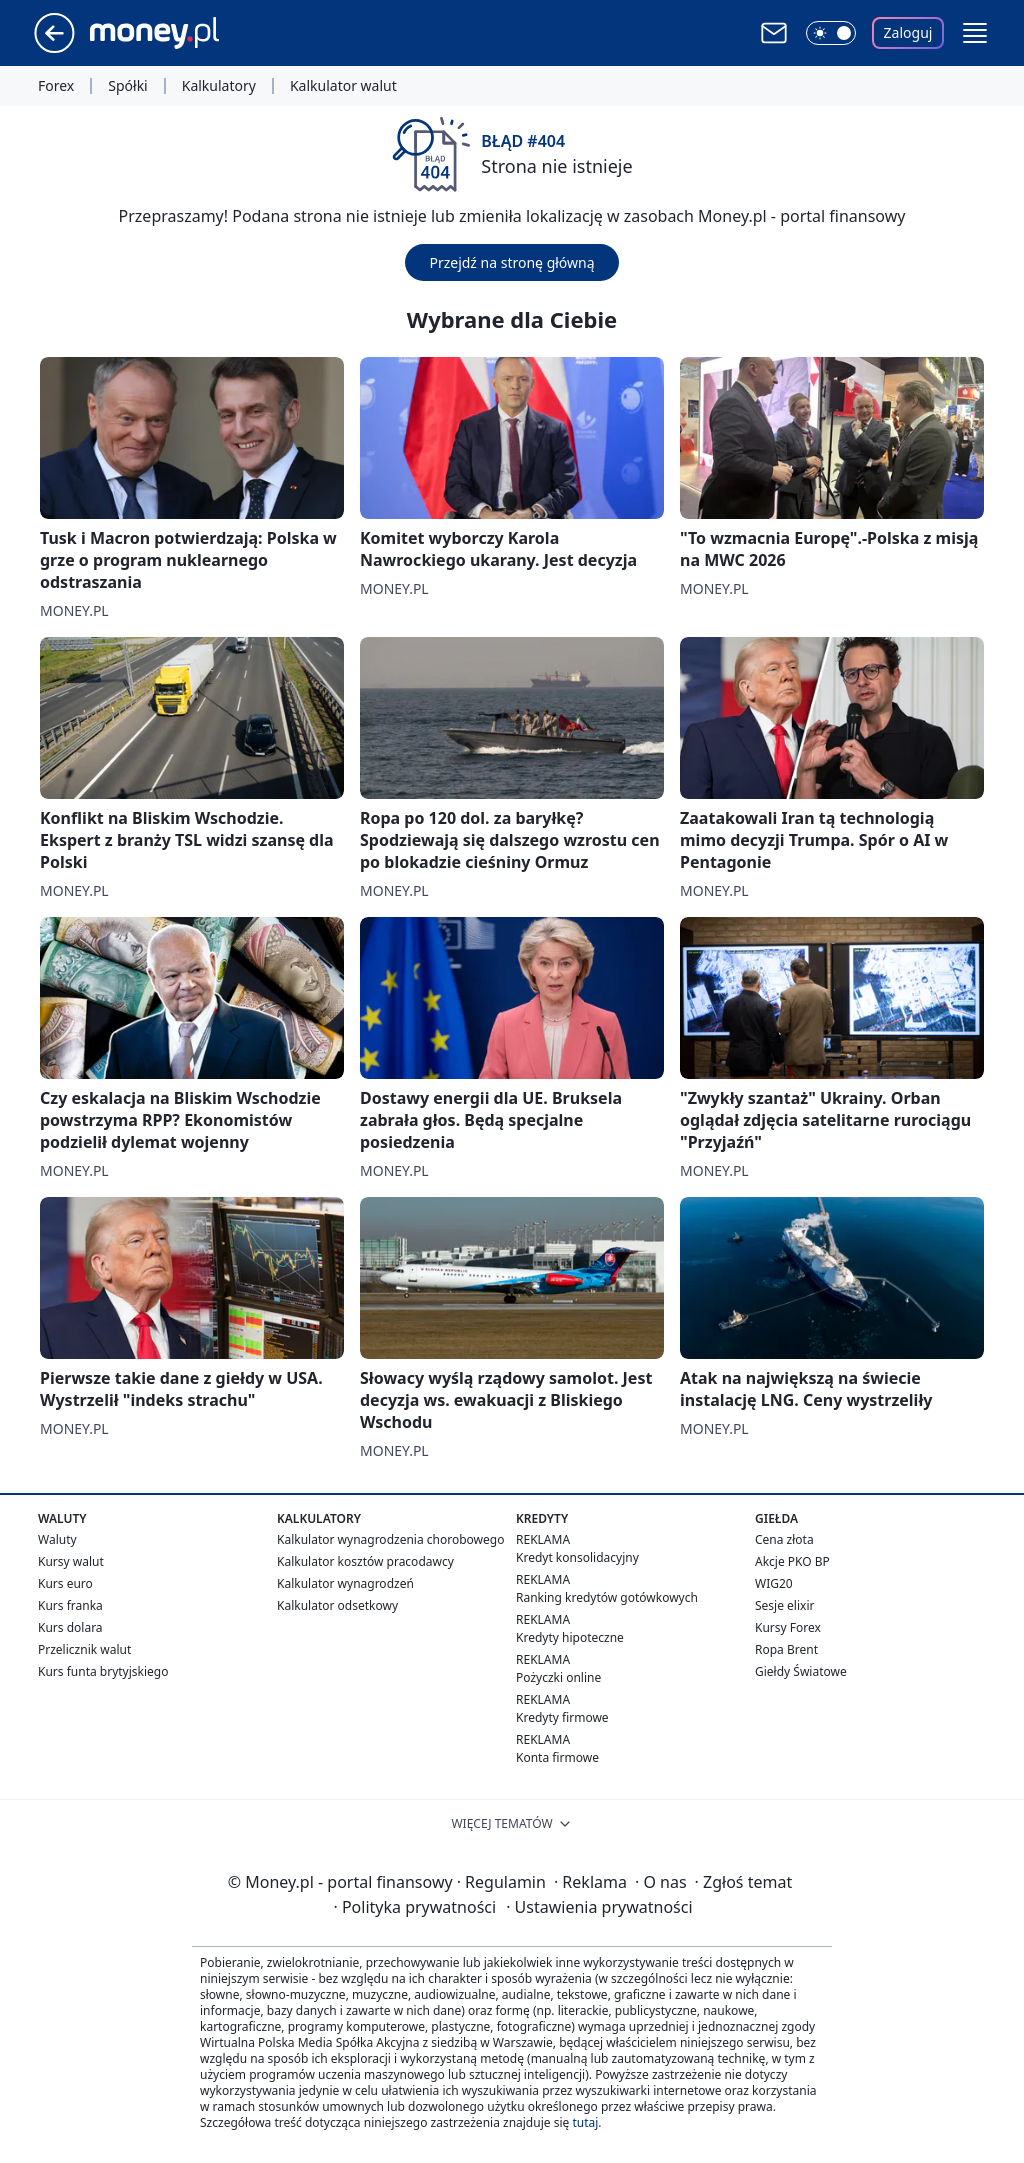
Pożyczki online (558, 1677)
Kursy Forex (788, 1627)
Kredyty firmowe (562, 1717)
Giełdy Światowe (801, 1671)
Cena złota (784, 1539)
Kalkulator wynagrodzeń (345, 1583)
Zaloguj (908, 32)
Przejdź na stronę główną (511, 262)
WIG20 (774, 1583)
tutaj (585, 2122)
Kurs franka (70, 1605)
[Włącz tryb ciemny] (831, 33)
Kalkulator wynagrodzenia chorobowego (390, 1539)
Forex (56, 86)
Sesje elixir (784, 1605)
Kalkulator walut (343, 86)
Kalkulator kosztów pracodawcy (365, 1561)
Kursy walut (71, 1561)
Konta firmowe (557, 1757)
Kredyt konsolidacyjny (577, 1557)
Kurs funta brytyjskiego (103, 1671)
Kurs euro (65, 1583)
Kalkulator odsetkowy (337, 1605)
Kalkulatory (219, 86)
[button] (975, 33)
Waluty (57, 1539)
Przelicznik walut (84, 1649)
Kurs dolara (70, 1627)
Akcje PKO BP (792, 1561)
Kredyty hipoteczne (570, 1637)
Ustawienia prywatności (599, 1907)
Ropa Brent (786, 1649)
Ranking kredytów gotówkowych (607, 1597)
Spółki (127, 86)
